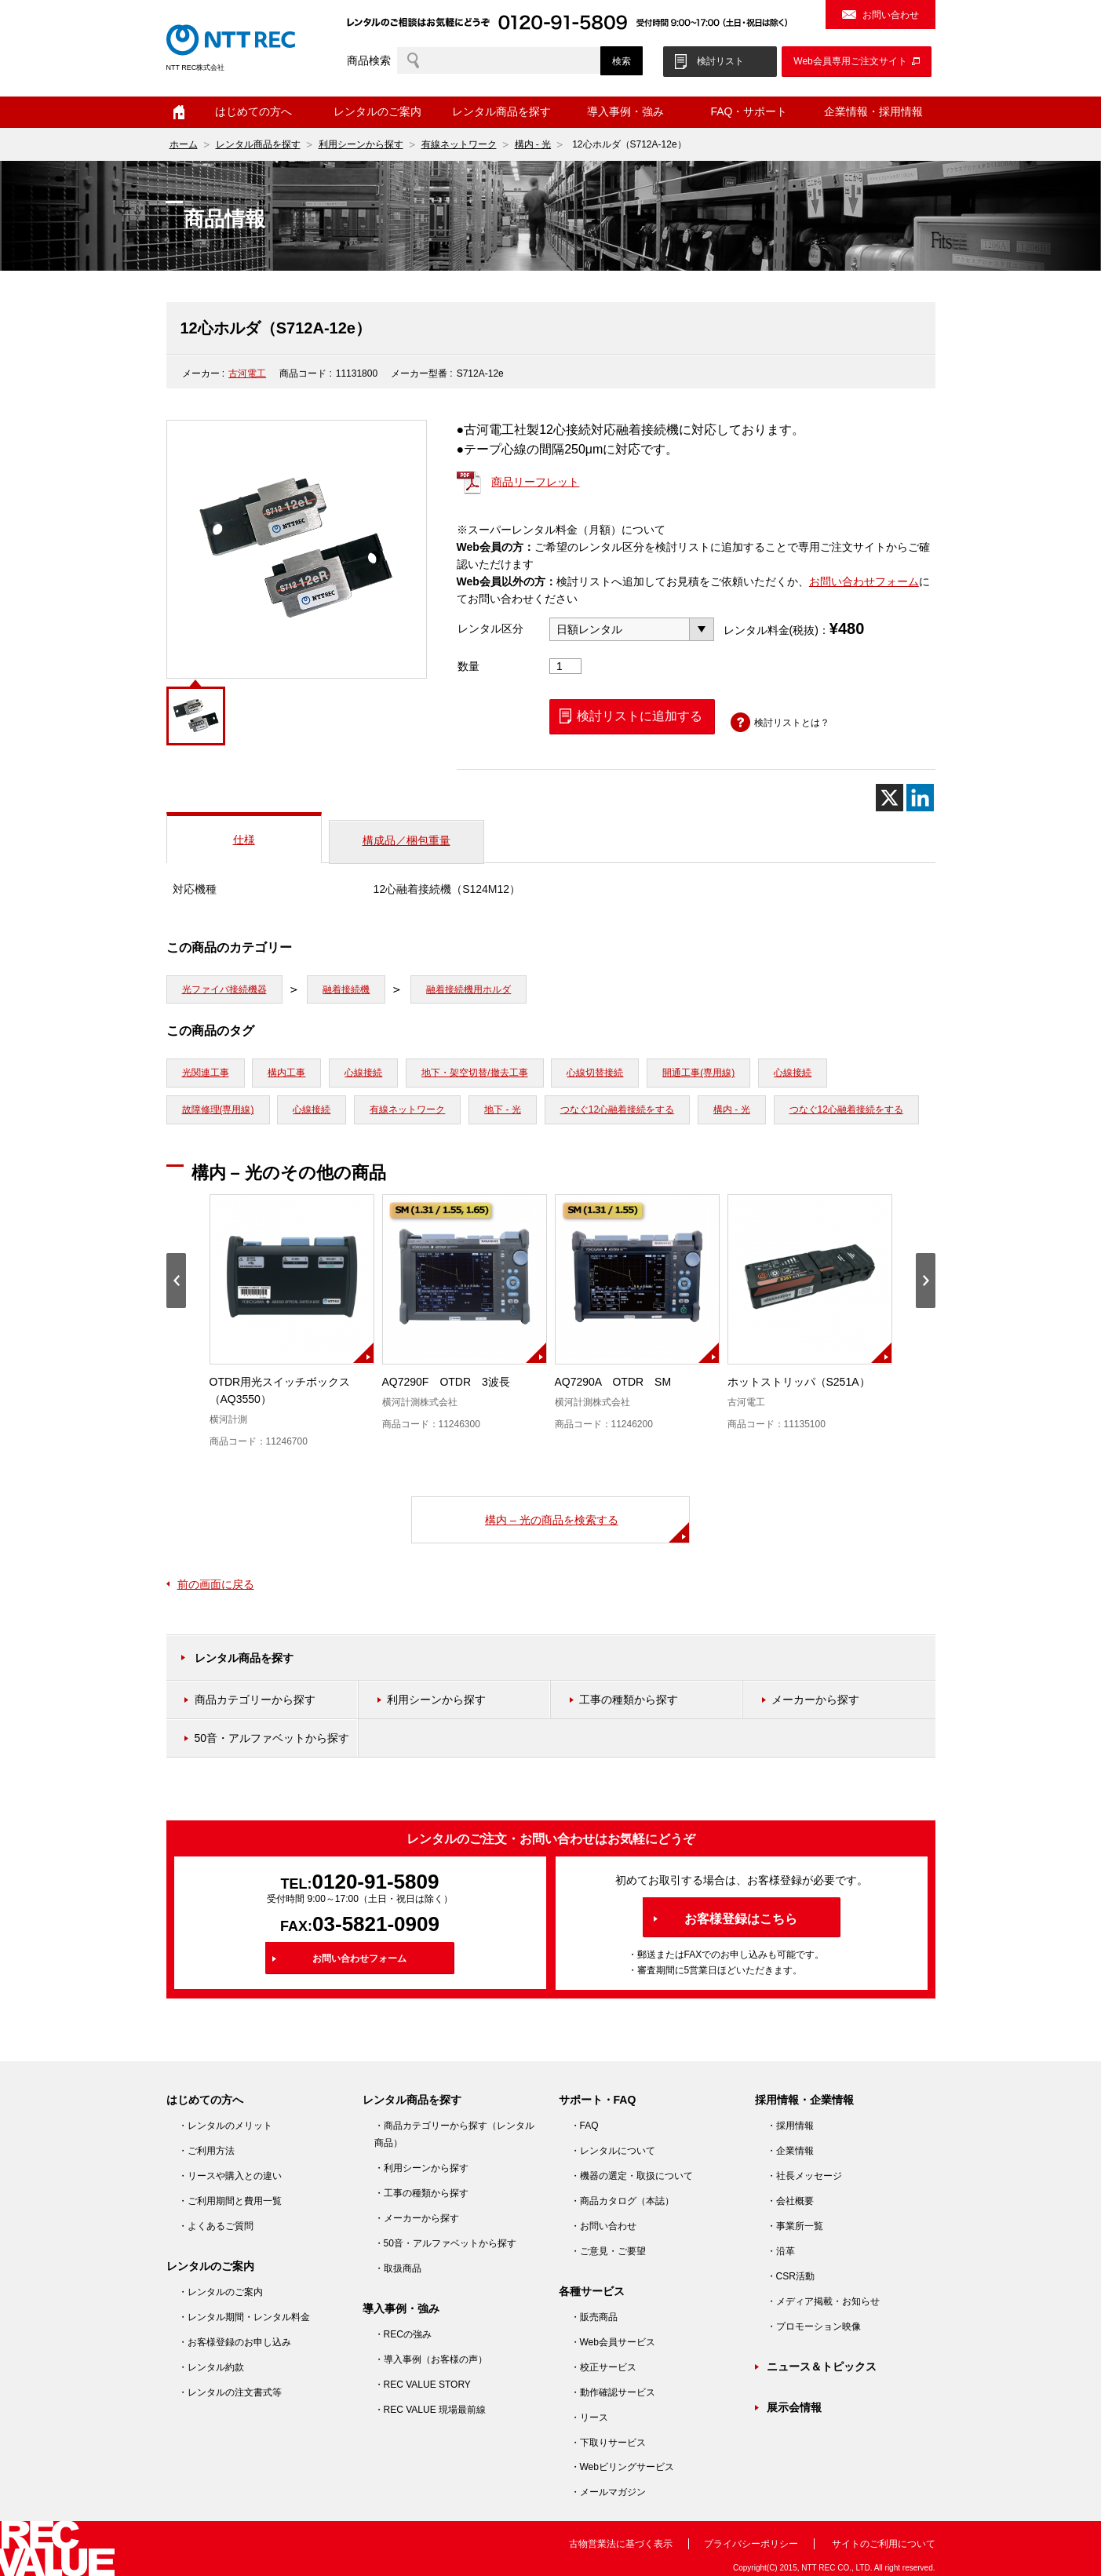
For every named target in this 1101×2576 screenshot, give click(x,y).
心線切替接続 (595, 1072)
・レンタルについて (613, 2150)
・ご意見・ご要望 (608, 2251)
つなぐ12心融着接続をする (617, 1109)
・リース (589, 2417)
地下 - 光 (502, 1109)
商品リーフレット (535, 481)
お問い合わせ (890, 14)
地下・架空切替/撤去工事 (474, 1072)
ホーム (178, 112)
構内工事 (286, 1072)
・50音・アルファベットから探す (445, 2243)
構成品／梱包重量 (406, 840)
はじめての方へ (253, 111)
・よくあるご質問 (215, 2226)
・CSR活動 (791, 2276)
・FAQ (585, 2125)
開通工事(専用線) (698, 1072)
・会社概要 (790, 2200)
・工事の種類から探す (421, 2193)
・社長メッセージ (804, 2175)
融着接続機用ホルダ (468, 989)
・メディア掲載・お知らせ (823, 2301)
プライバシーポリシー (751, 2543)
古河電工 (247, 373)
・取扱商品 (397, 2268)
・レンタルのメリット (225, 2125)
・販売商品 (594, 2317)
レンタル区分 (490, 628)
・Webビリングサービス (622, 2466)
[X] (889, 797)
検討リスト (720, 61)
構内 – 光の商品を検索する (551, 1520)
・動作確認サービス (613, 2392)
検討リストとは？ (791, 722)
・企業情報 (790, 2150)
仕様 (244, 839)
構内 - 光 (533, 144)
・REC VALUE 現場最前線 (430, 2409)
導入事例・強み (625, 111)
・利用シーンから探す (421, 2167)
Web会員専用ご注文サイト (849, 61)
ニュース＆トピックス (822, 2366)
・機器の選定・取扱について (632, 2175)
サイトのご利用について (883, 2543)
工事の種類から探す (628, 1699)
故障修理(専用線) (218, 1109)
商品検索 (369, 60)
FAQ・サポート (748, 111)
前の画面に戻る (215, 1584)
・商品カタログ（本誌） (622, 2200)
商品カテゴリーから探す (255, 1699)
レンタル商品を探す (501, 111)
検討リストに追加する (639, 716)
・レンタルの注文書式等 (230, 2392)
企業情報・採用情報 (873, 111)
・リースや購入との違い (230, 2175)
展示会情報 (794, 2407)
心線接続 (363, 1072)
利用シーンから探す (361, 144)
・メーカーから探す (416, 2218)
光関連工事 (205, 1072)
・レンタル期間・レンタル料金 (244, 2317)
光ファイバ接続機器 (224, 989)
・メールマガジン (608, 2492)
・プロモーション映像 (814, 2326)
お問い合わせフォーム (864, 581)
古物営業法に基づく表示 (621, 2543)
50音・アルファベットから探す (272, 1738)
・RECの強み (403, 2334)
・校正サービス (603, 2367)
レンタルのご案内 (377, 111)
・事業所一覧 (795, 2226)
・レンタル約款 (211, 2367)
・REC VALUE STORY (422, 2384)
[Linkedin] (920, 797)
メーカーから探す (815, 1699)
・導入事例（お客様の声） (430, 2359)
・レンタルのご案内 (220, 2291)
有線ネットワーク (459, 144)
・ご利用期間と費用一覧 (230, 2200)
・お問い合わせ (603, 2226)
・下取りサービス (608, 2442)
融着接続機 (346, 989)
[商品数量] (565, 666)
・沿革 (781, 2251)
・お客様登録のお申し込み (234, 2342)
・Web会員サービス (613, 2342)
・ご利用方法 (206, 2150)
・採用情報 (790, 2125)
